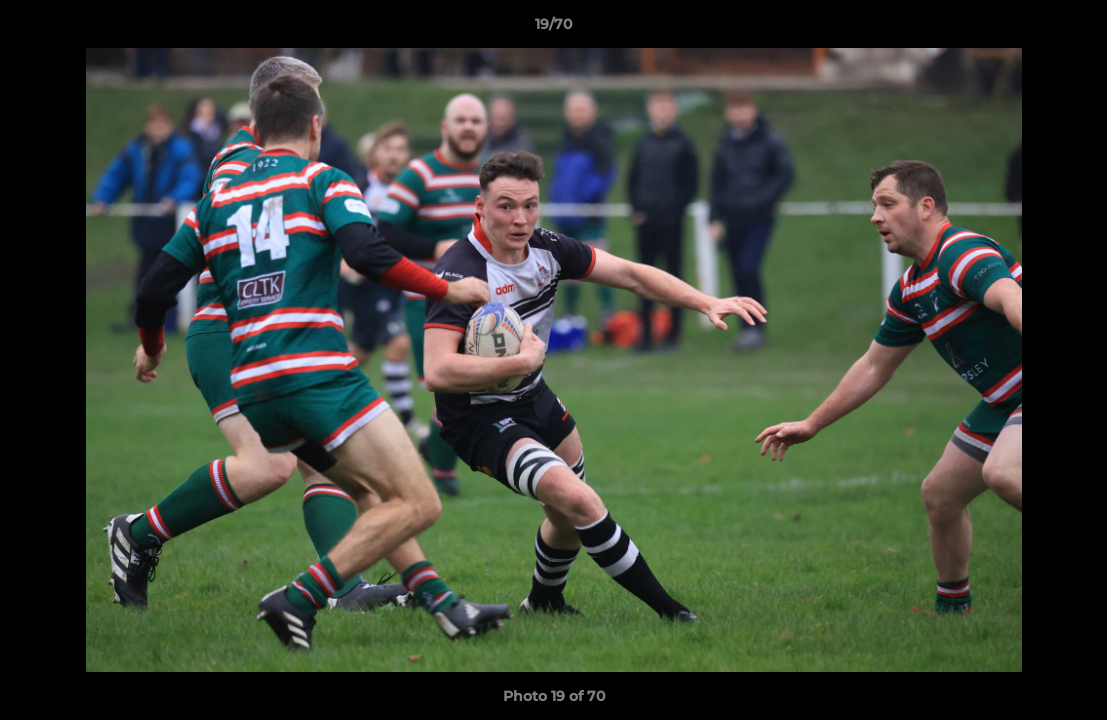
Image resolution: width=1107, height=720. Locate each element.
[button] (1071, 29)
